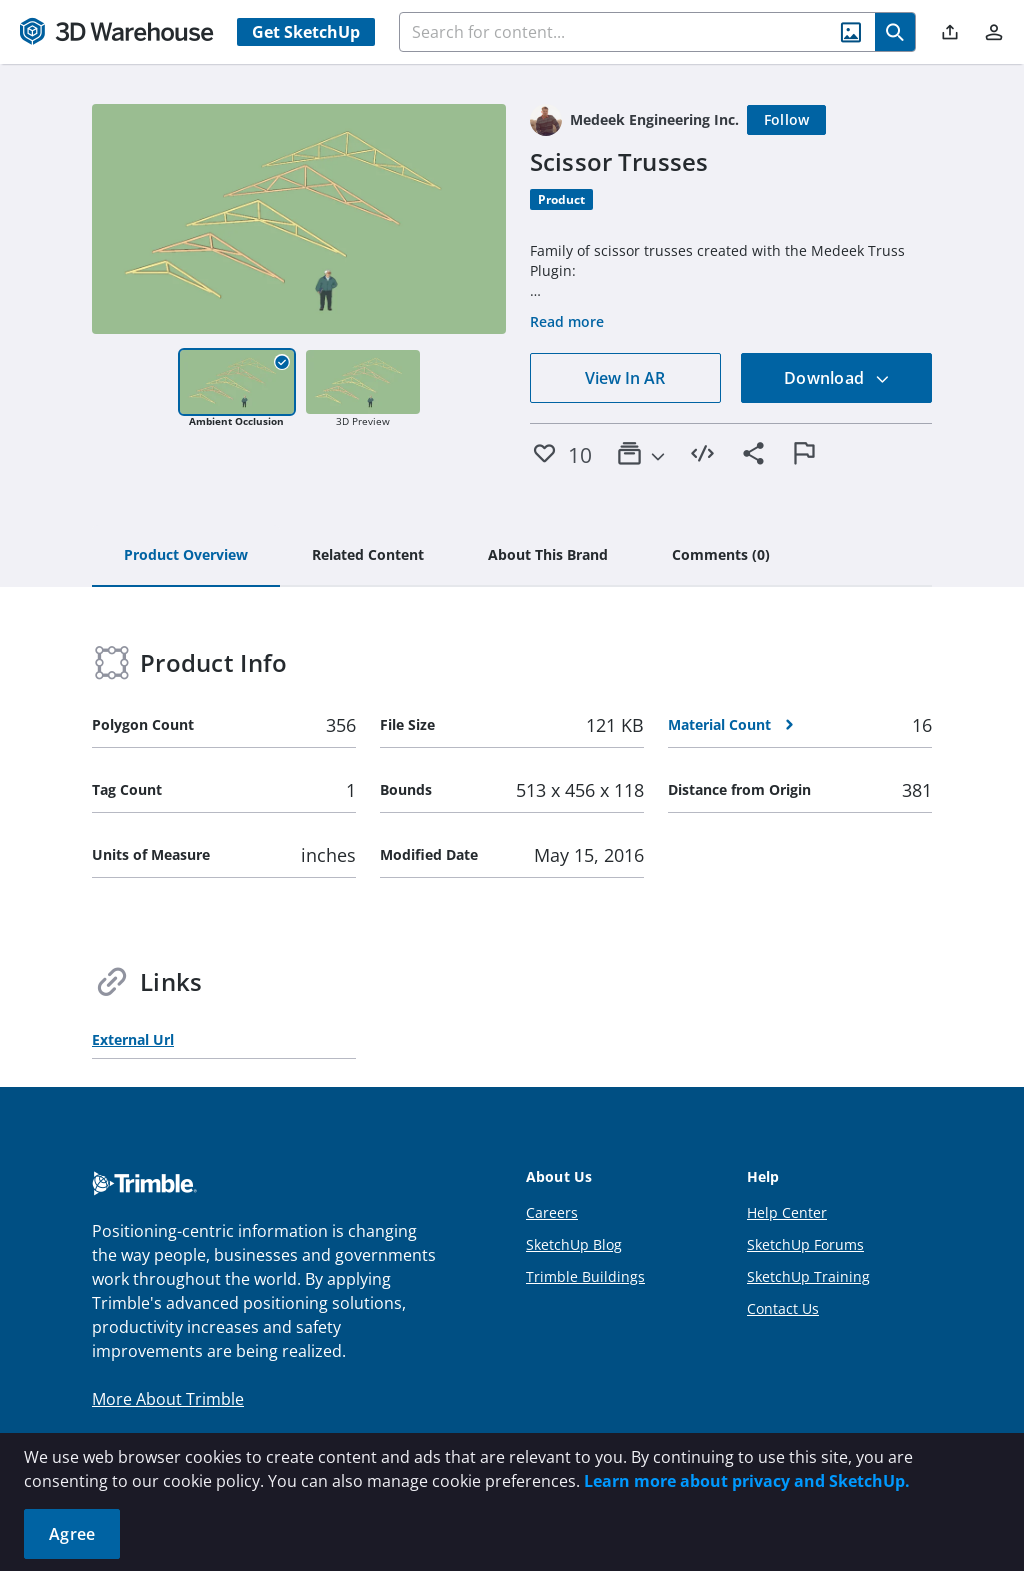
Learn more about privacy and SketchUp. (747, 1481)
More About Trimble (168, 1399)
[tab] (186, 556)
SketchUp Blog (574, 1244)
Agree (72, 1534)
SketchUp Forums (805, 1244)
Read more (567, 321)
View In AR (625, 378)
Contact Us (783, 1308)
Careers (552, 1212)
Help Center (787, 1212)
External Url (133, 1039)
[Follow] (787, 120)
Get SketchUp (306, 32)
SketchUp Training (808, 1276)
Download (837, 378)
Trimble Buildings (585, 1276)
